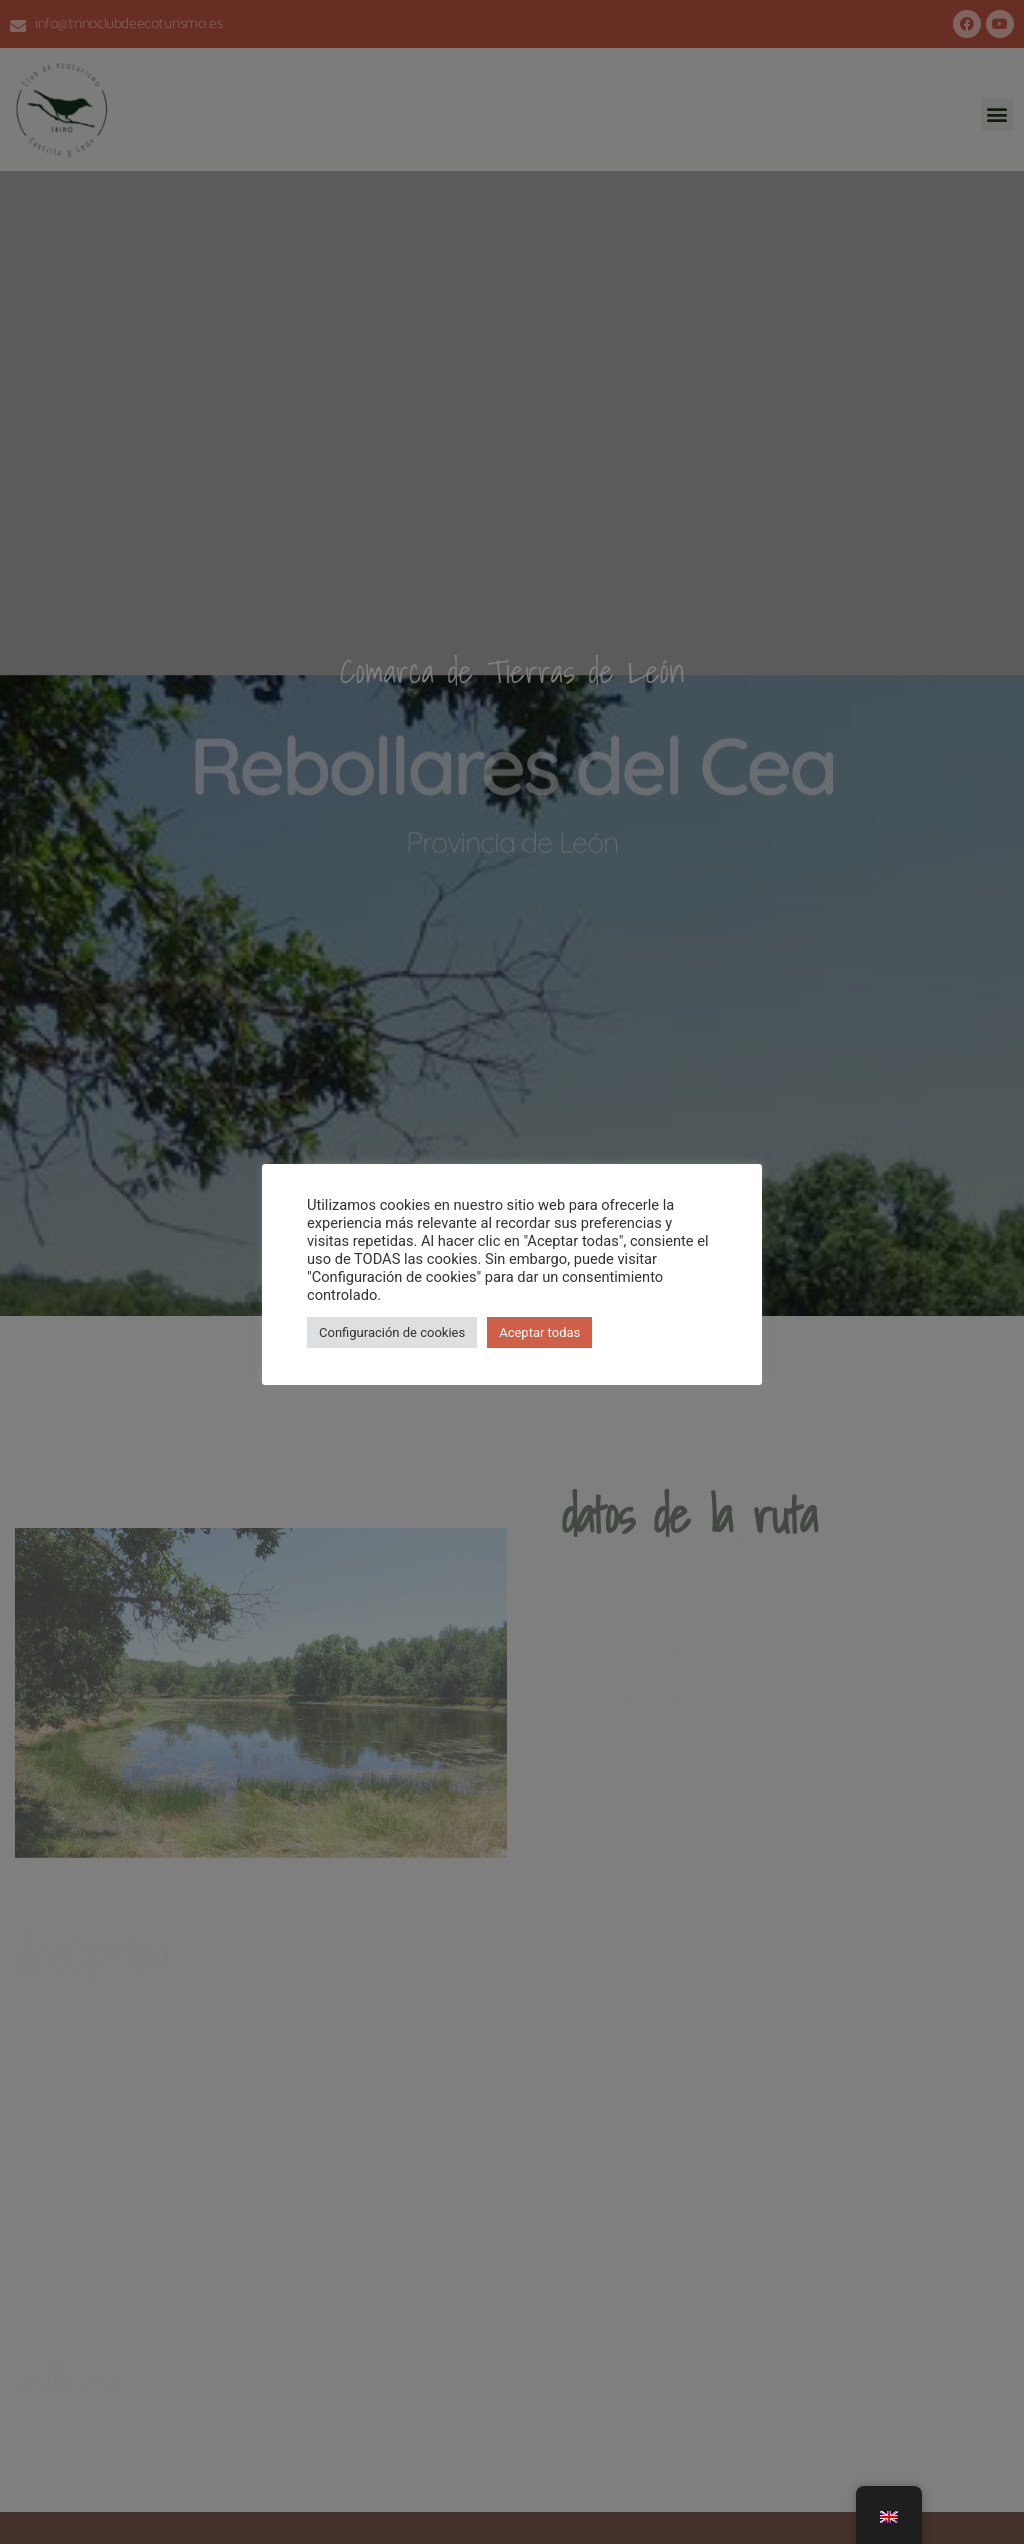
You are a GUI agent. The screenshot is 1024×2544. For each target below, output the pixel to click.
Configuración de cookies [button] (392, 1332)
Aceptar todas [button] (539, 1332)
